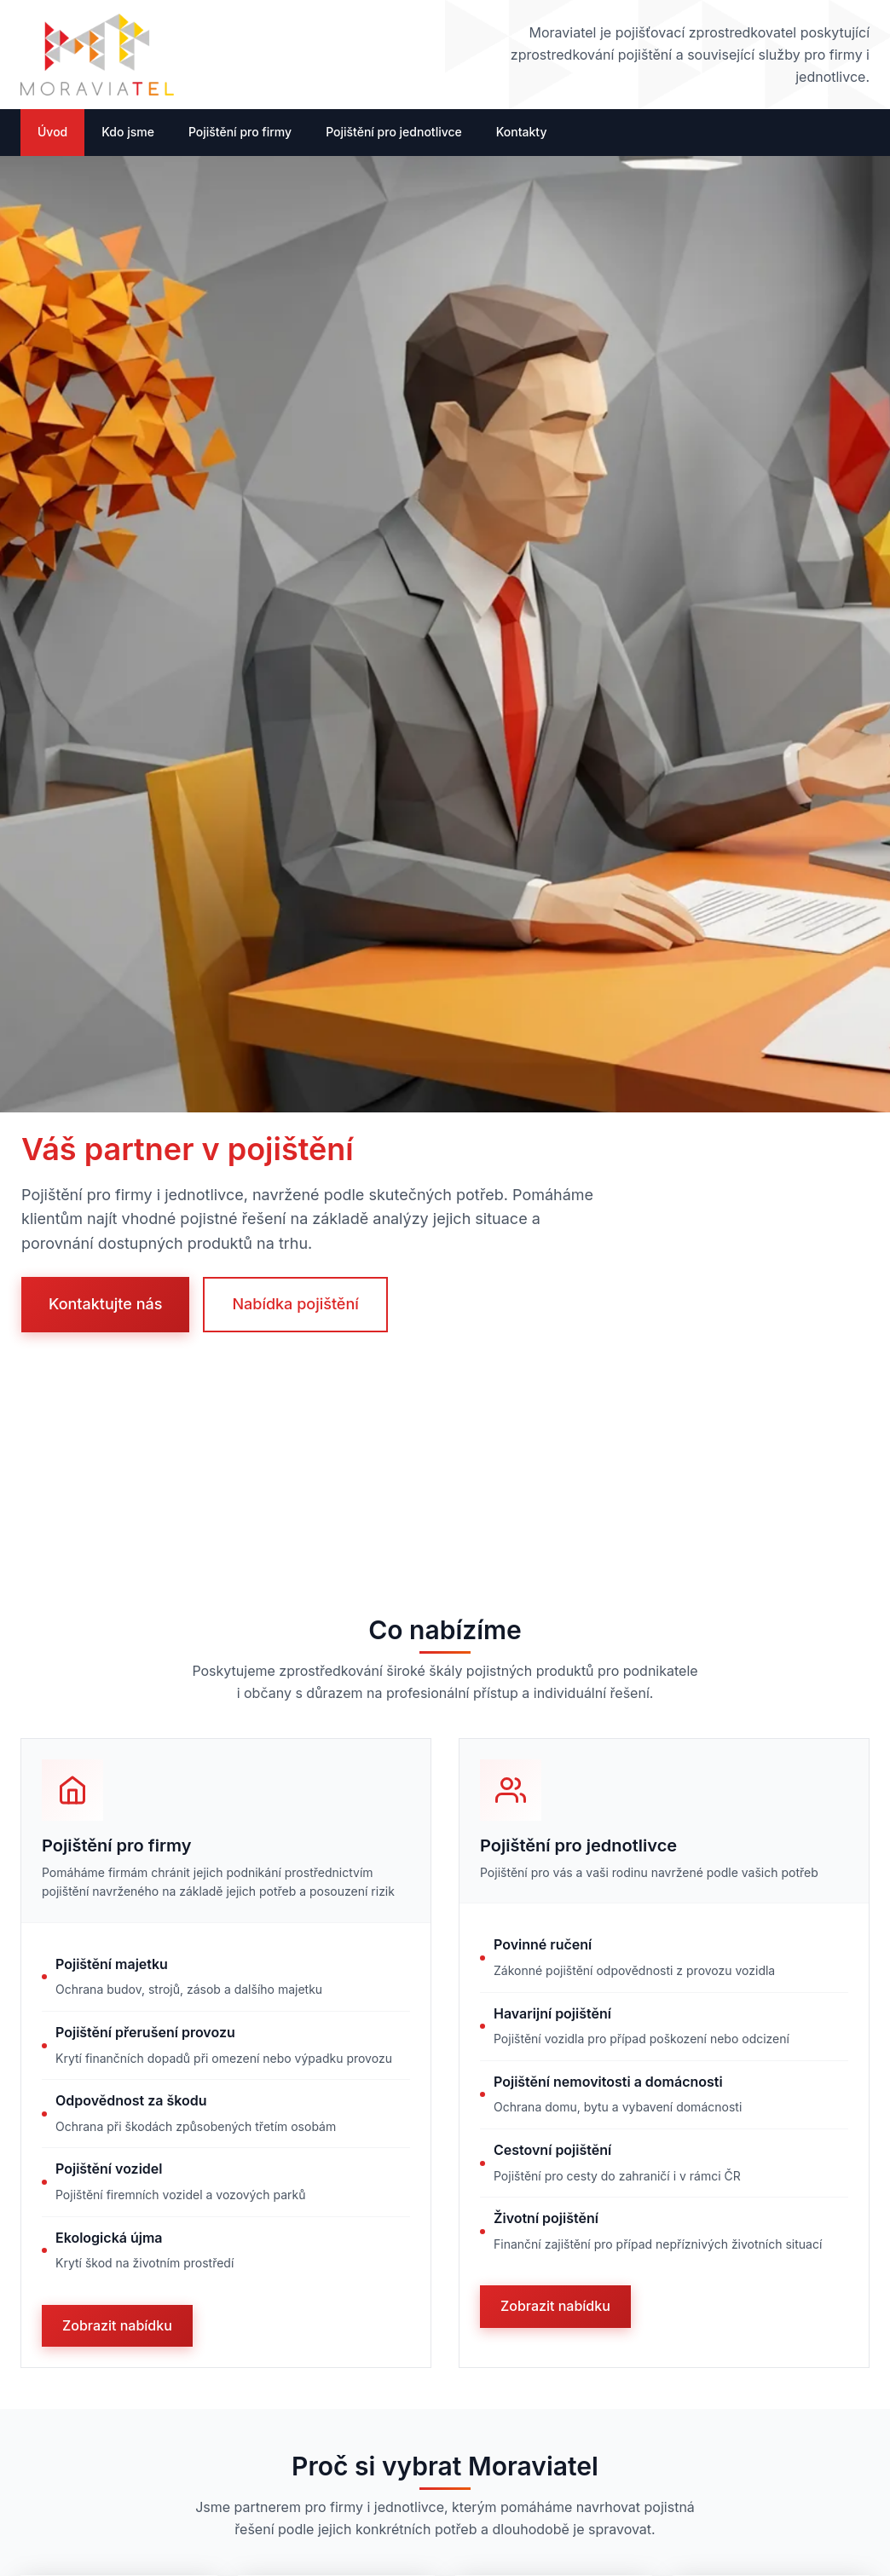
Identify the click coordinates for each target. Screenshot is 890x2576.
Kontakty (521, 131)
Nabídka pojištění (295, 1304)
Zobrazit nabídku (117, 2325)
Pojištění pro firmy (240, 131)
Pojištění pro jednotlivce (394, 131)
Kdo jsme (127, 131)
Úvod (52, 131)
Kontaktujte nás (105, 1304)
